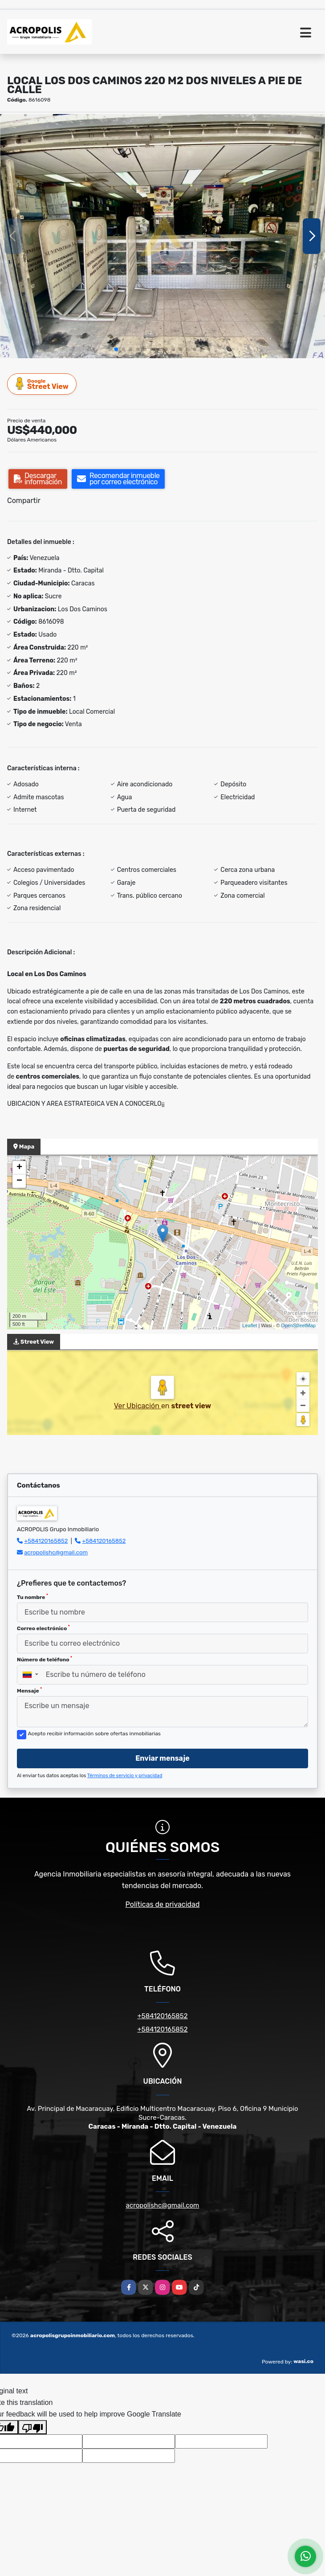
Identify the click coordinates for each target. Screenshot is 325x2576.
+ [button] (19, 1167)
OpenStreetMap (298, 1325)
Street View (42, 384)
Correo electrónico (43, 1627)
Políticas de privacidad (163, 1904)
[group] (162, 236)
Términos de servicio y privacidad (124, 1776)
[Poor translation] (32, 2427)
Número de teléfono (44, 1659)
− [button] (19, 1181)
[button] (116, 349)
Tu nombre (32, 1596)
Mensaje (29, 1690)
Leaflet (249, 1325)
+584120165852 (46, 1540)
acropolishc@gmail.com (56, 1552)
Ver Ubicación (137, 1406)
